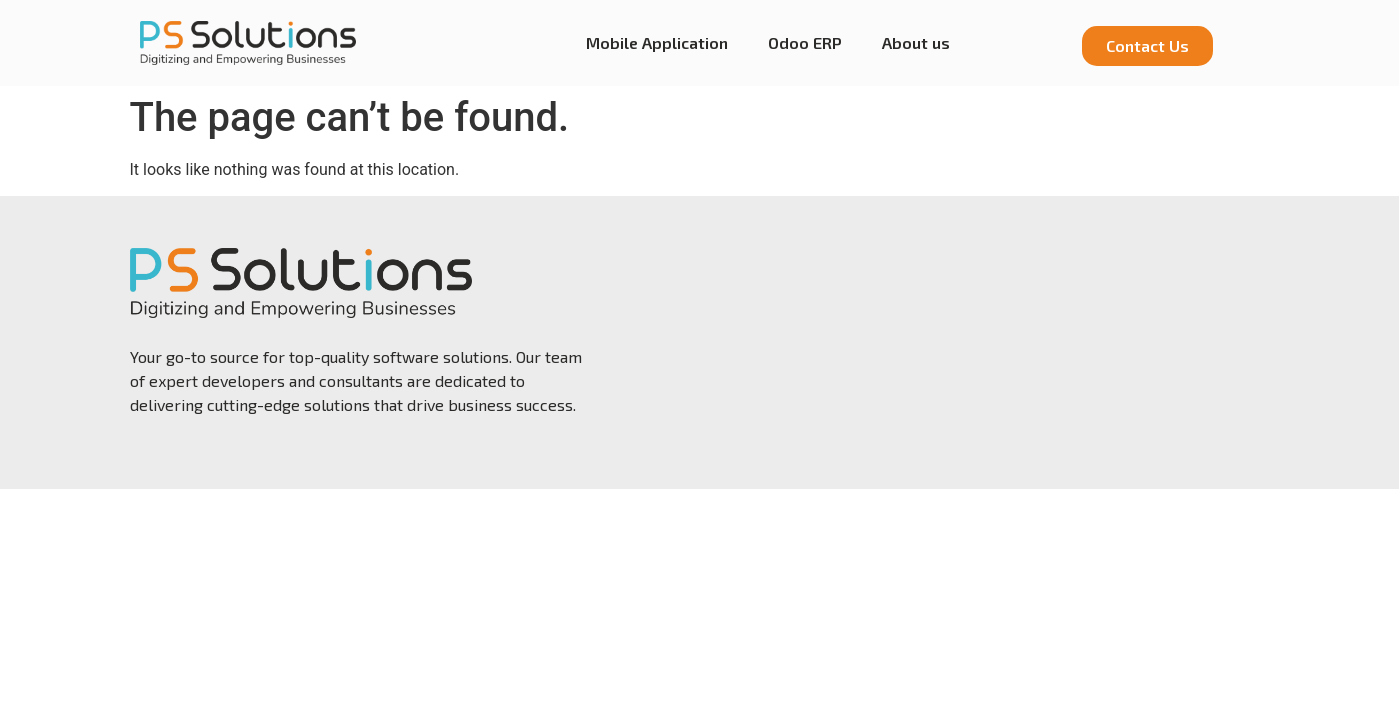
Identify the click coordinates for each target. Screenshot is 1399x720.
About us (916, 42)
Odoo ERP (805, 42)
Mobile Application (657, 42)
